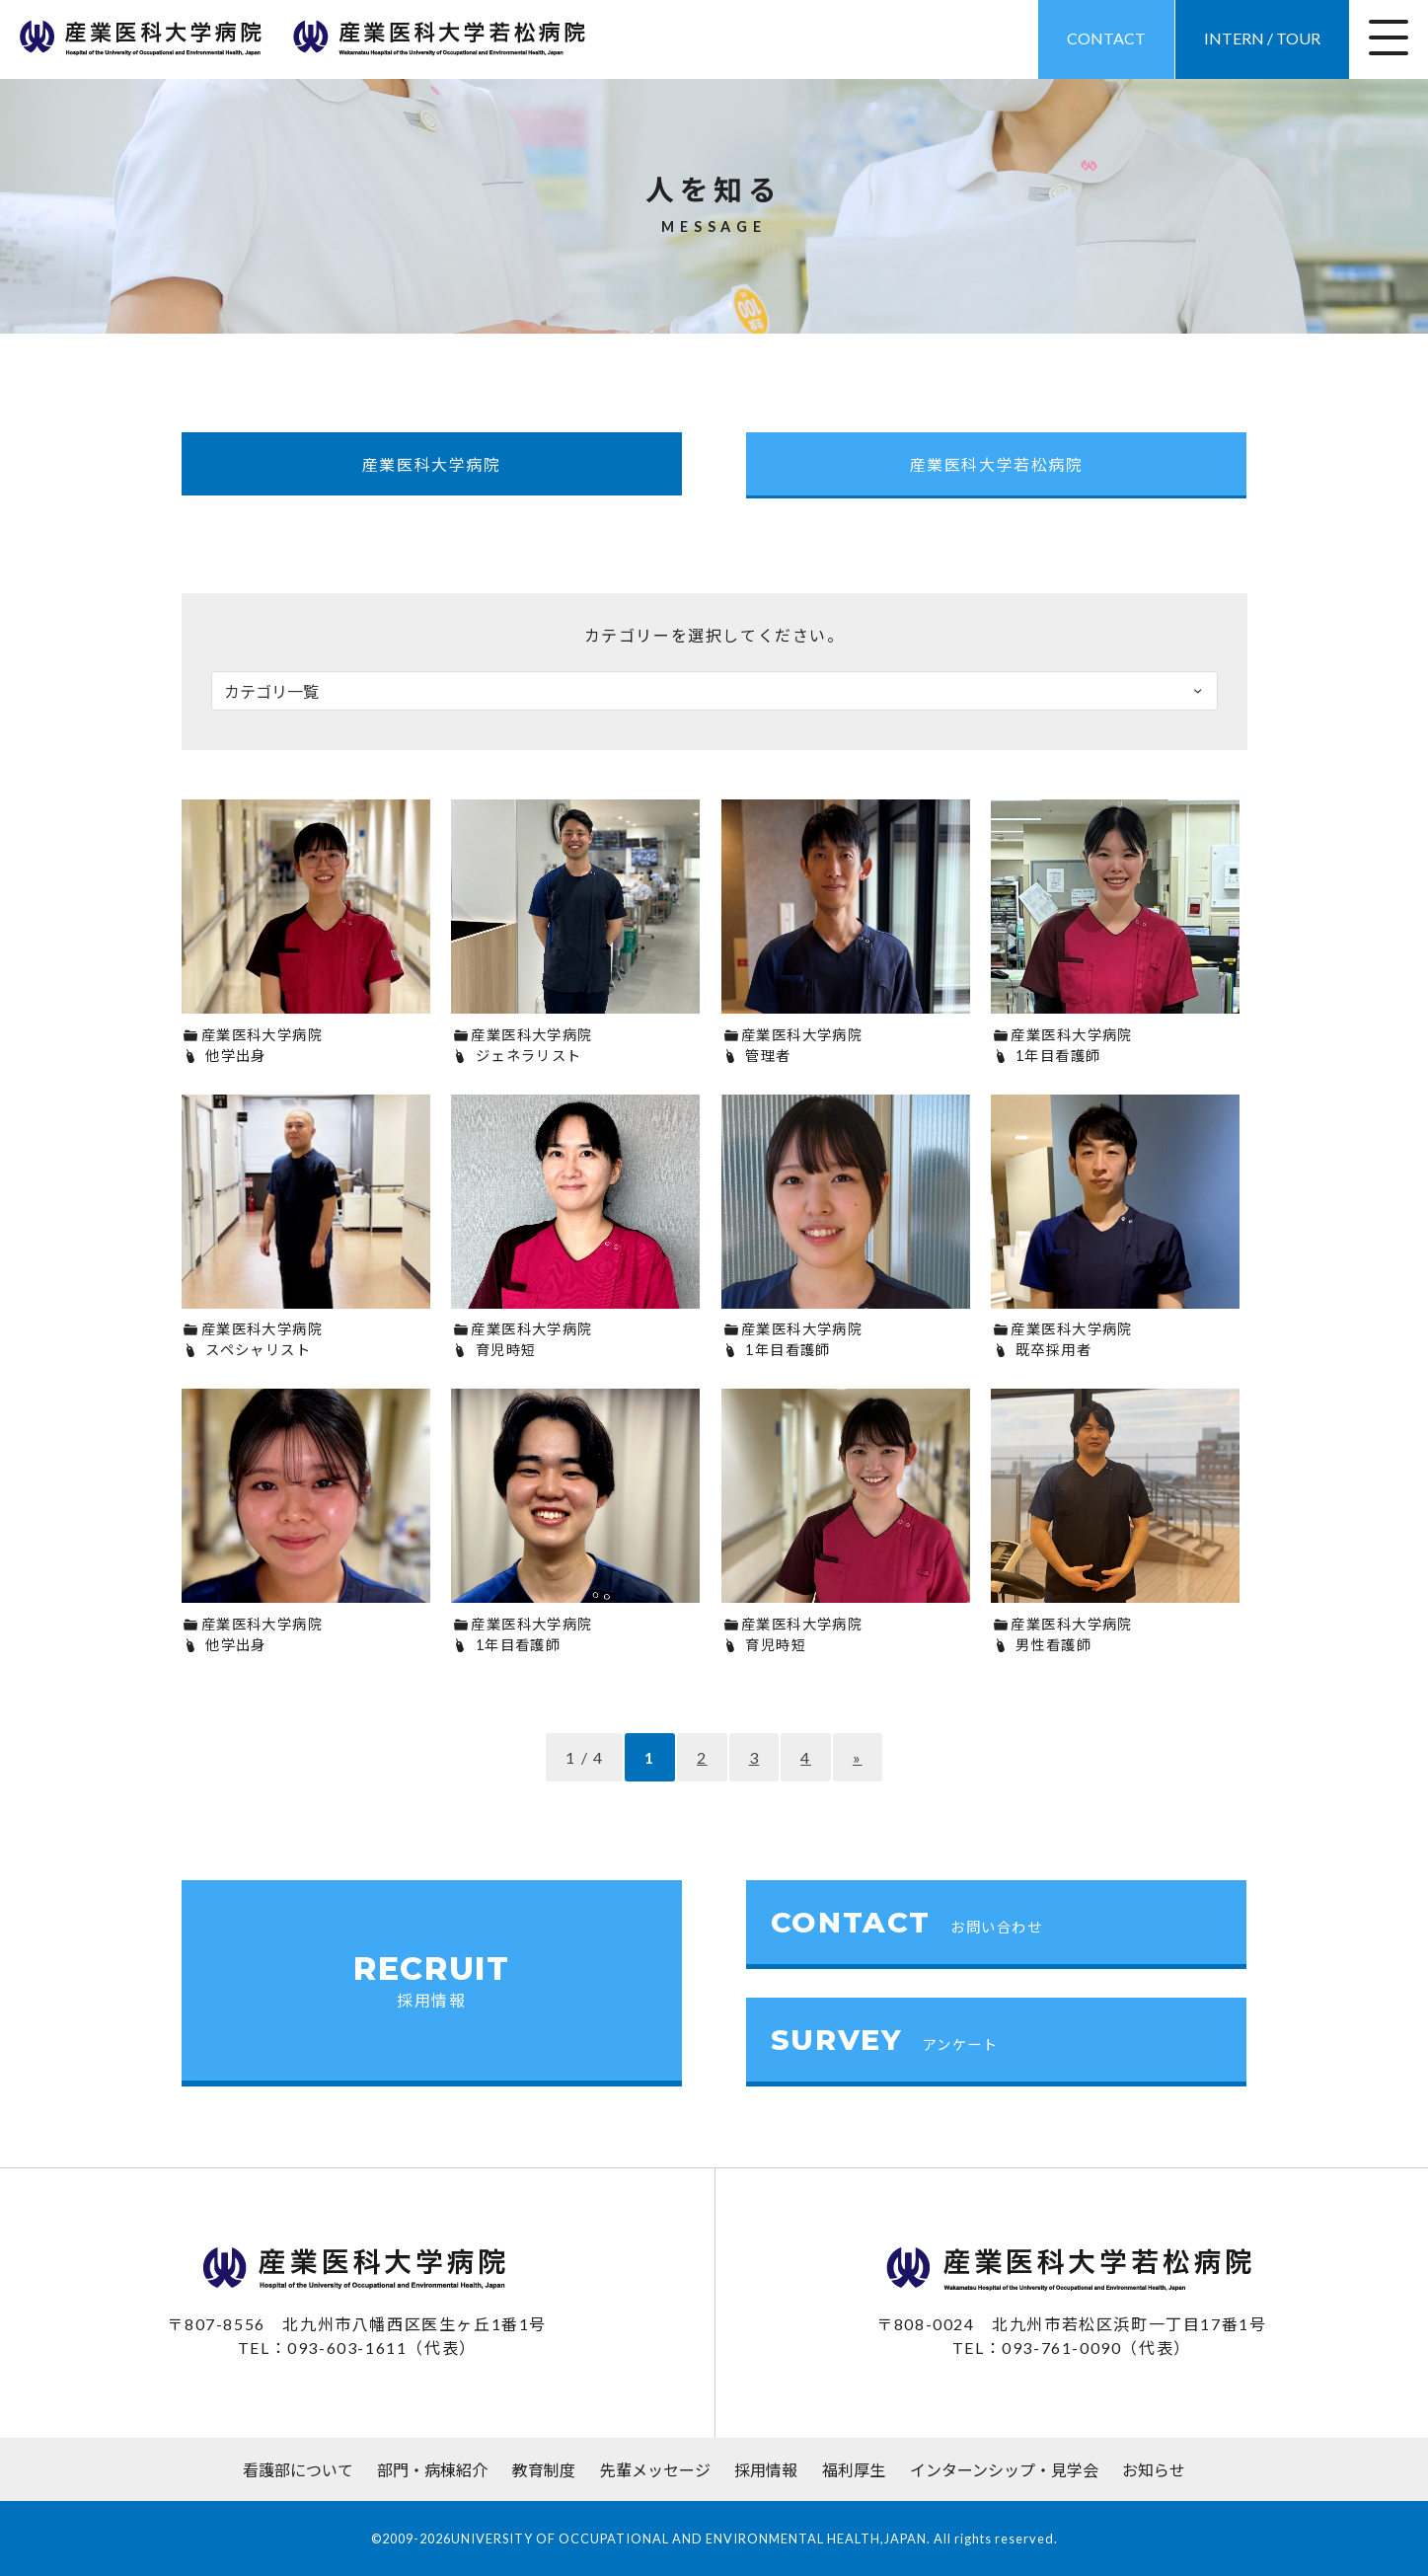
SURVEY (885, 2039)
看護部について (298, 2470)
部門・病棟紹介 (432, 2470)
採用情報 (765, 2470)
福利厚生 (853, 2470)
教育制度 (543, 2470)
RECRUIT (432, 1980)
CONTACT (1106, 38)
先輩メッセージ (655, 2470)
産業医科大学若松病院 (997, 464)
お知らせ (1153, 2470)
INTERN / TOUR (1262, 38)
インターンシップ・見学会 (1004, 2470)
